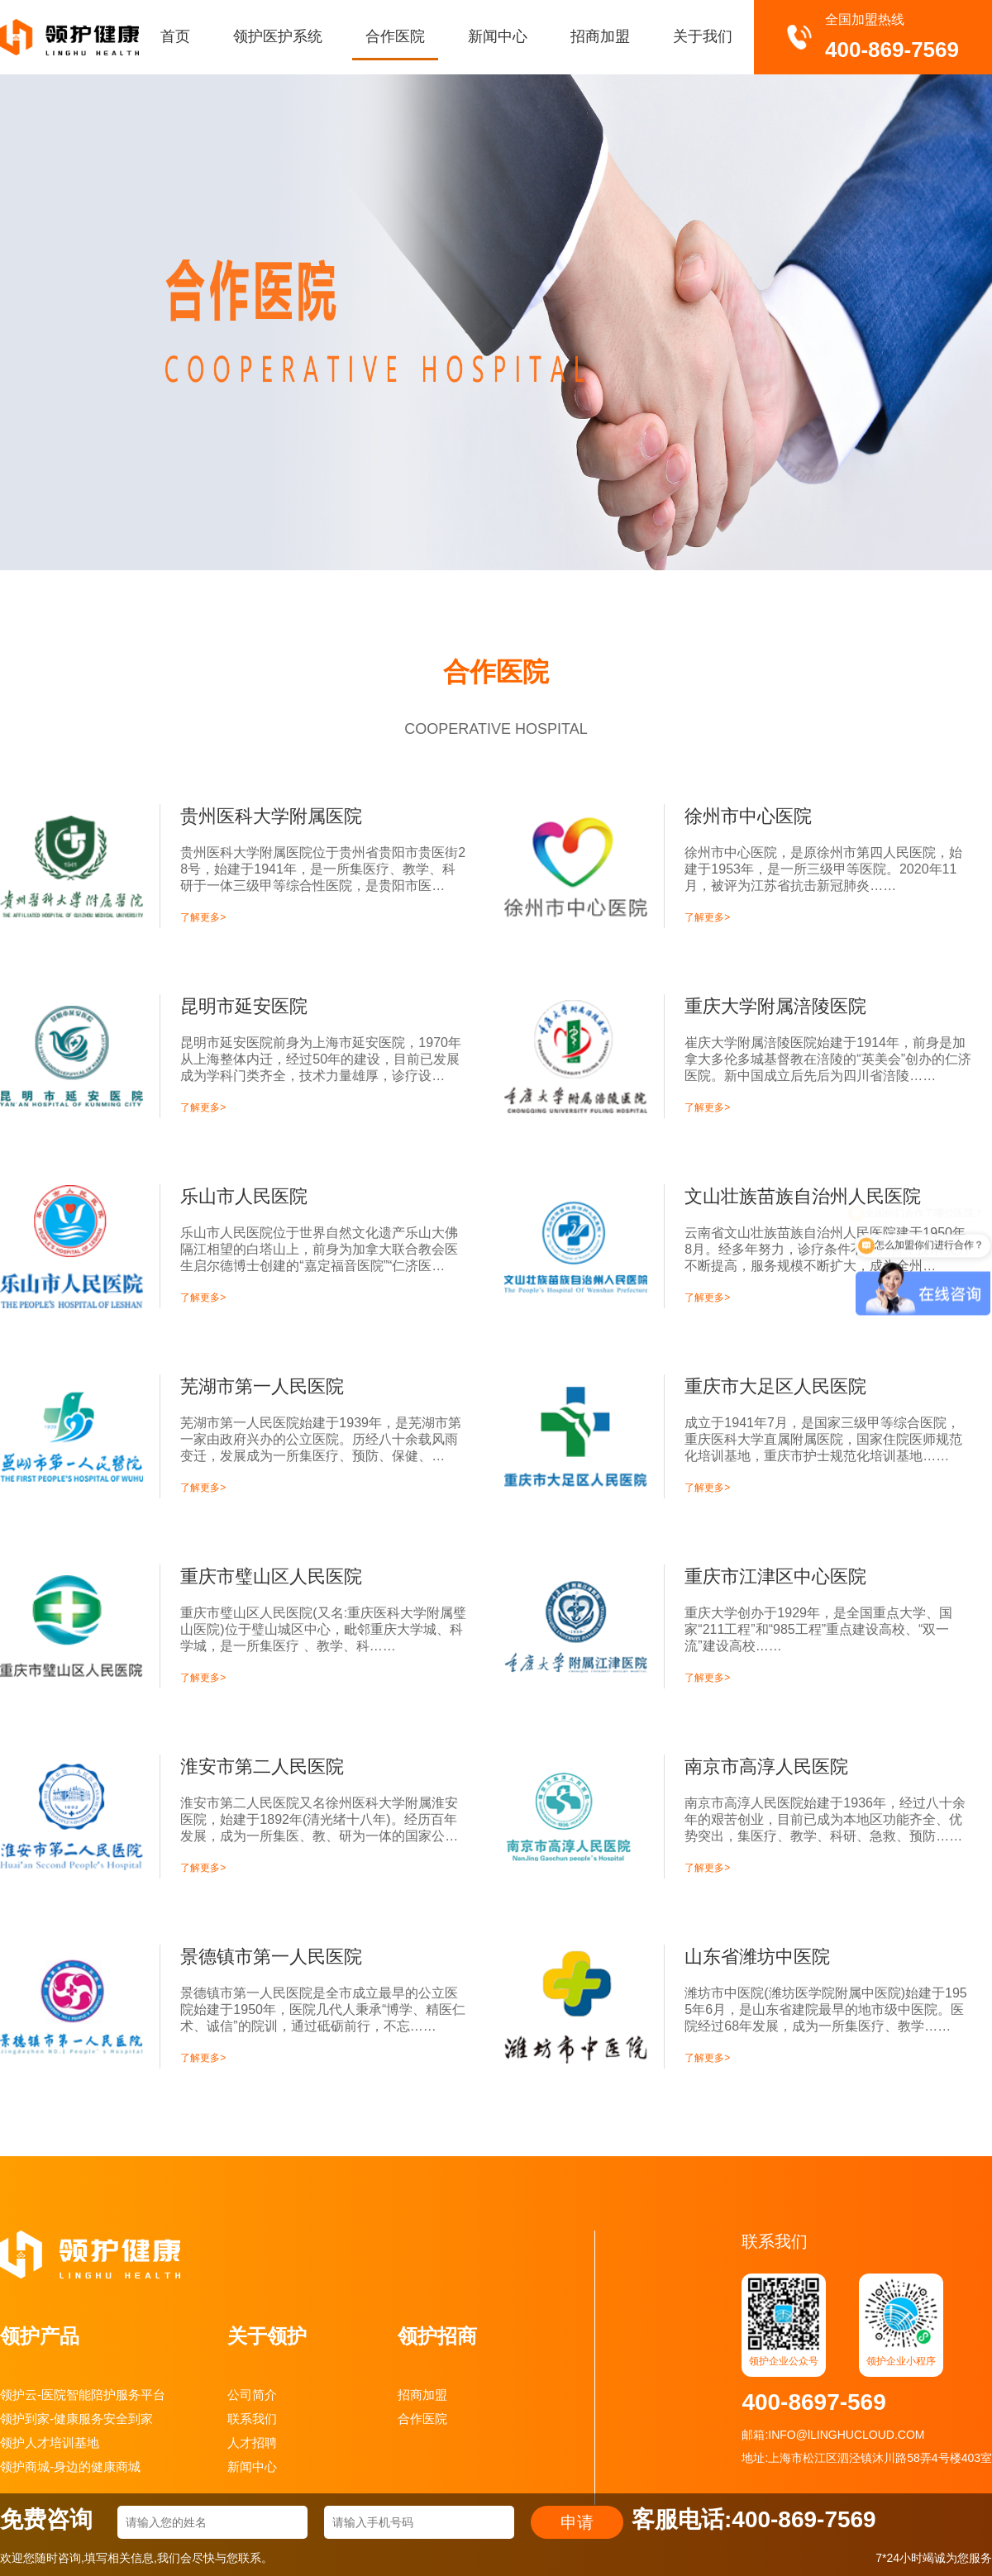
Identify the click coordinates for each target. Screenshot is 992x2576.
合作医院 (395, 36)
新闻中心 (497, 36)
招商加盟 (600, 36)
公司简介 (252, 2395)
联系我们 (252, 2419)
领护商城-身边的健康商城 (70, 2466)
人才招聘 (252, 2443)
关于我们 (702, 36)
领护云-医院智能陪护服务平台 (82, 2395)
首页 (175, 36)
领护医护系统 (277, 36)
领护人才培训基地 (49, 2443)
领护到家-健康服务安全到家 (76, 2419)
